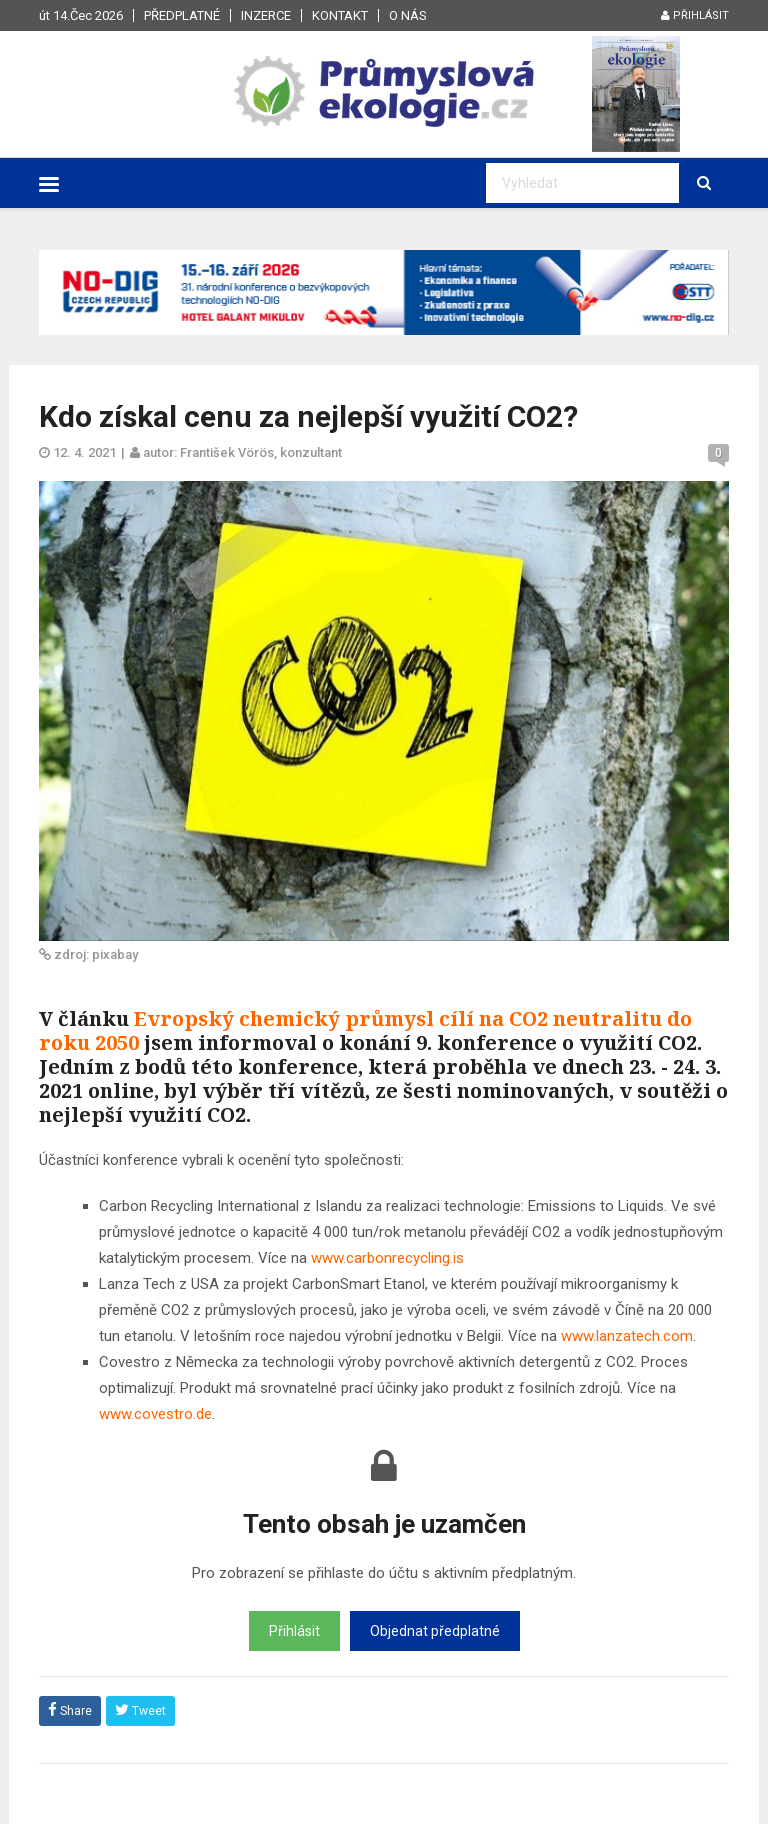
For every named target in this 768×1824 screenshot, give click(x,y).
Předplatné (182, 15)
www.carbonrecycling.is (387, 1258)
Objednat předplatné (435, 1631)
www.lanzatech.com (627, 1336)
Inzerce (266, 15)
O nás (408, 15)
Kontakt (340, 15)
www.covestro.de (155, 1414)
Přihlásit (695, 15)
